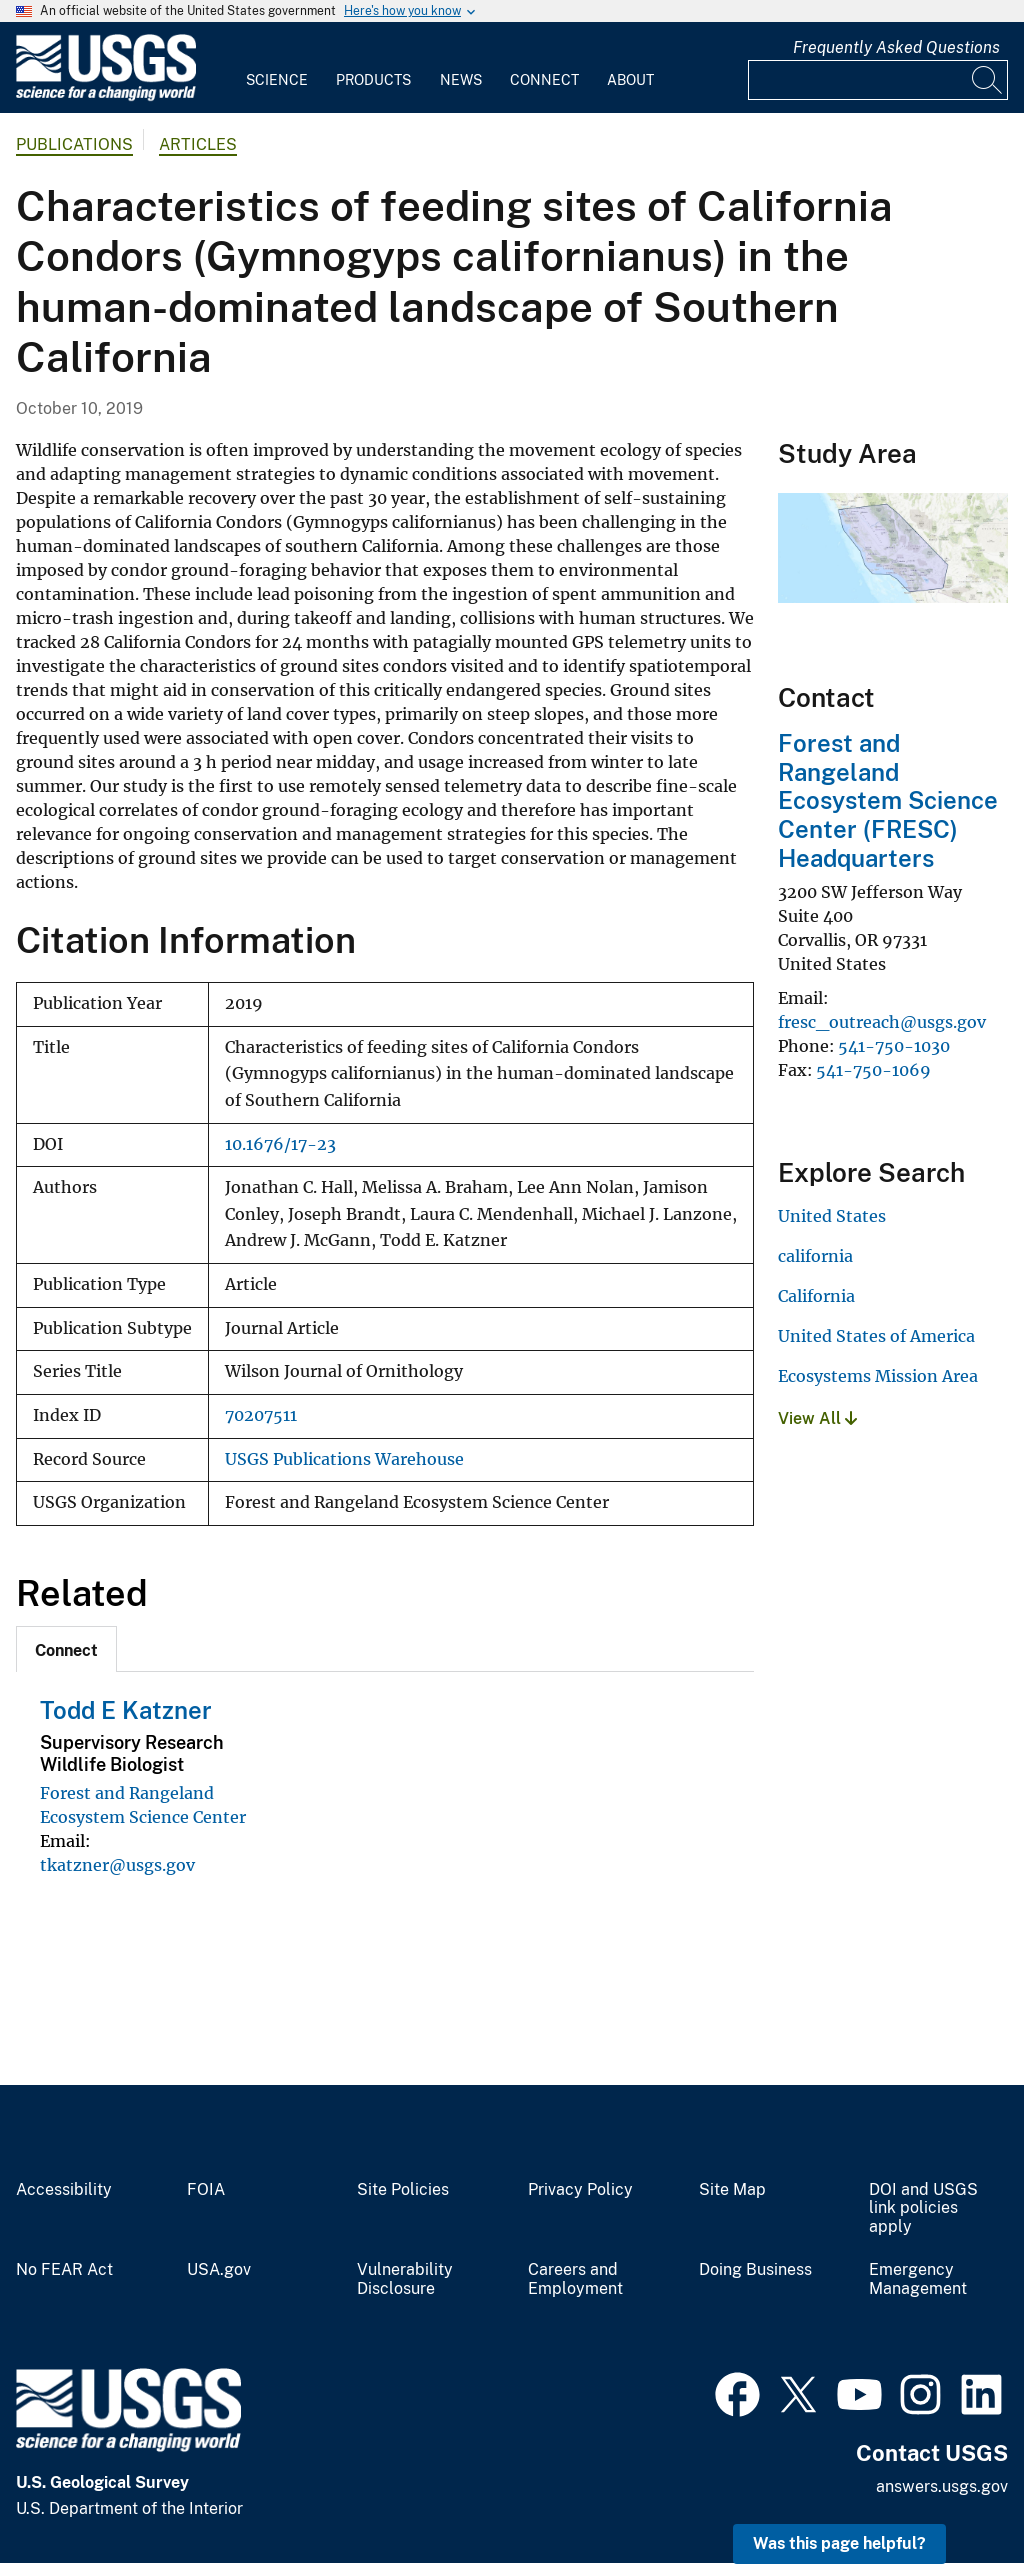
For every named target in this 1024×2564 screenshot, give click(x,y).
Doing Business (755, 2270)
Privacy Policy (580, 2190)
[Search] (988, 80)
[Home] (106, 96)
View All (817, 1418)
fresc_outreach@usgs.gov (882, 1022)
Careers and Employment (575, 2279)
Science (277, 80)
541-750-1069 (873, 1070)
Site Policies (403, 2190)
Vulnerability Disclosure (405, 2279)
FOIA (206, 2190)
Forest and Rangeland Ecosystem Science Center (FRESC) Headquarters (888, 800)
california (815, 1256)
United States (832, 1216)
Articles (198, 144)
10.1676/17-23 (280, 1144)
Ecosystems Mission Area (878, 1376)
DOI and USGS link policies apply (923, 2209)
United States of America (876, 1336)
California (816, 1296)
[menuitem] (277, 68)
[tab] (66, 1649)
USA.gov (219, 2270)
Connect (544, 80)
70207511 (261, 1415)
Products (373, 80)
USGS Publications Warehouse (344, 1459)
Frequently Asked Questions (896, 47)
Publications (74, 144)
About (630, 80)
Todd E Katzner (126, 1710)
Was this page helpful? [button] (839, 2543)
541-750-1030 (894, 1046)
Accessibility (64, 2190)
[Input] (878, 80)
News (461, 80)
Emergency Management (918, 2279)
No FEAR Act (64, 2270)
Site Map (732, 2190)
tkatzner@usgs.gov (117, 1865)
